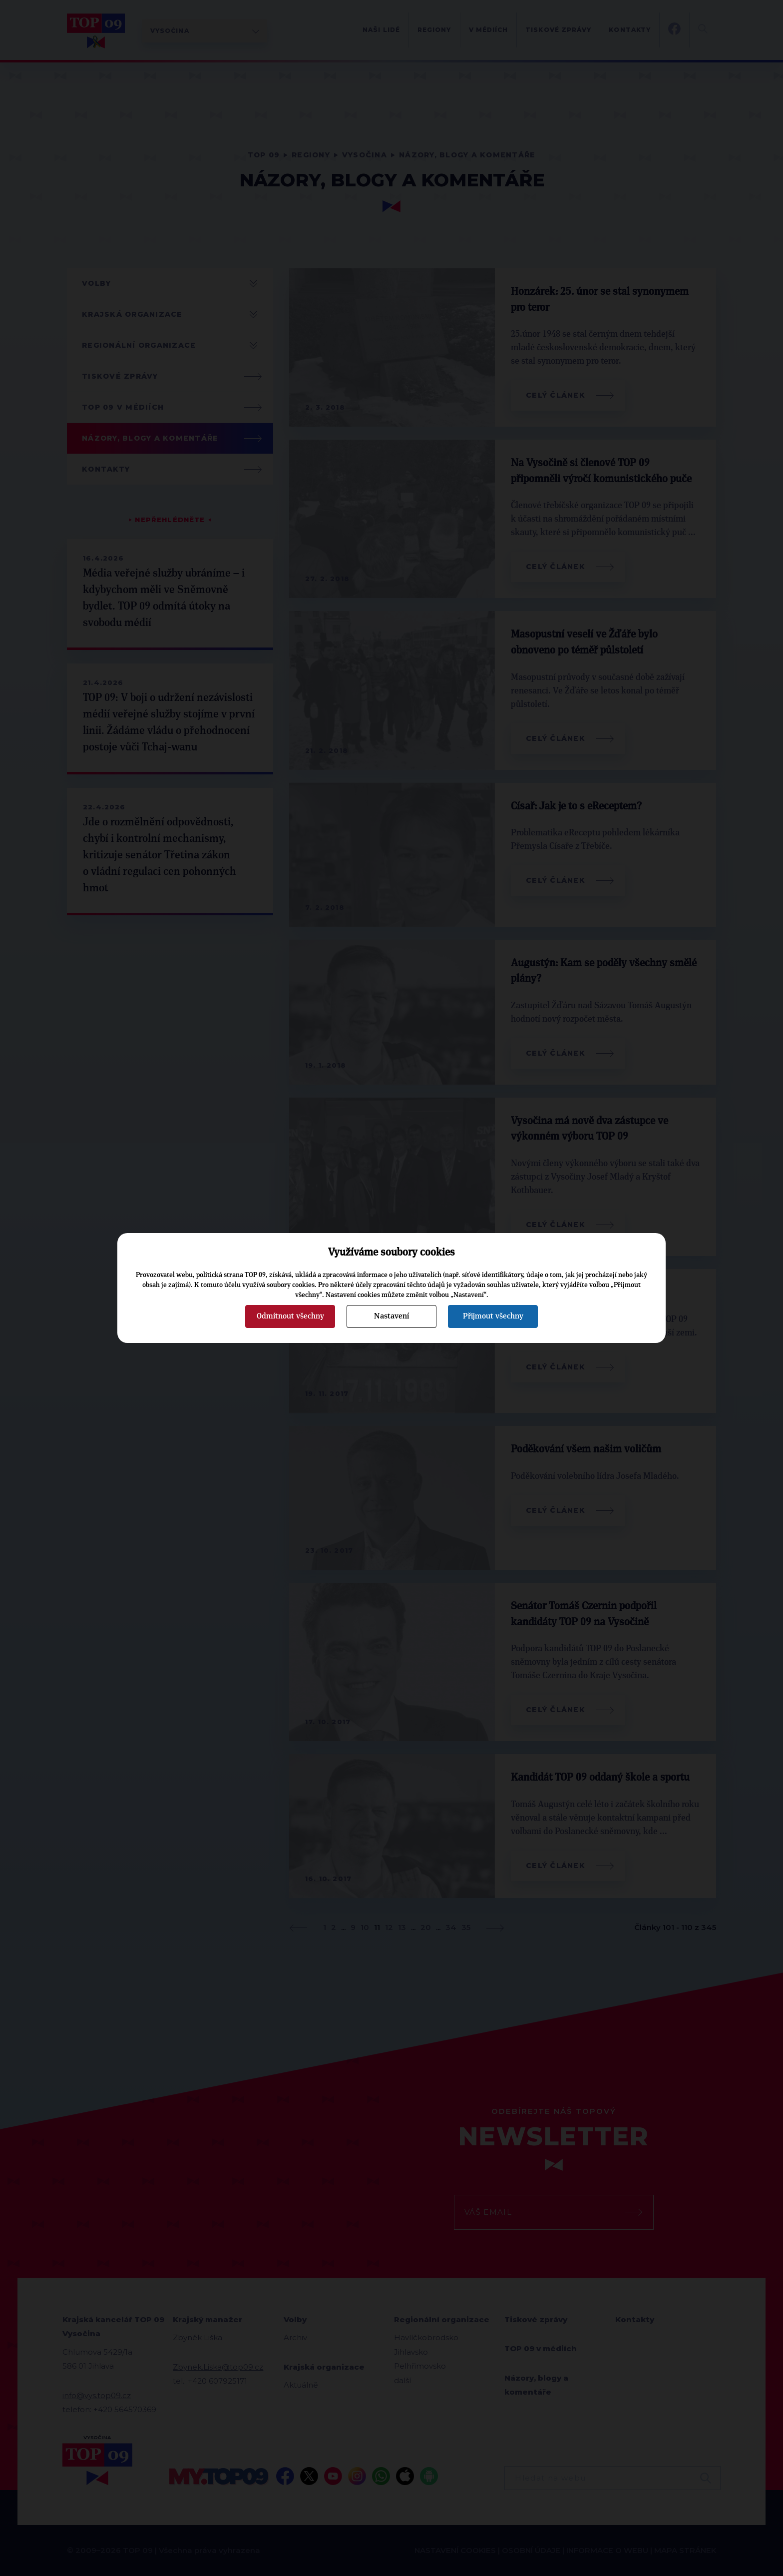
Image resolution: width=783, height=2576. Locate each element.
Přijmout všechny (493, 1316)
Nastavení (391, 1316)
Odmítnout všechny (290, 1316)
